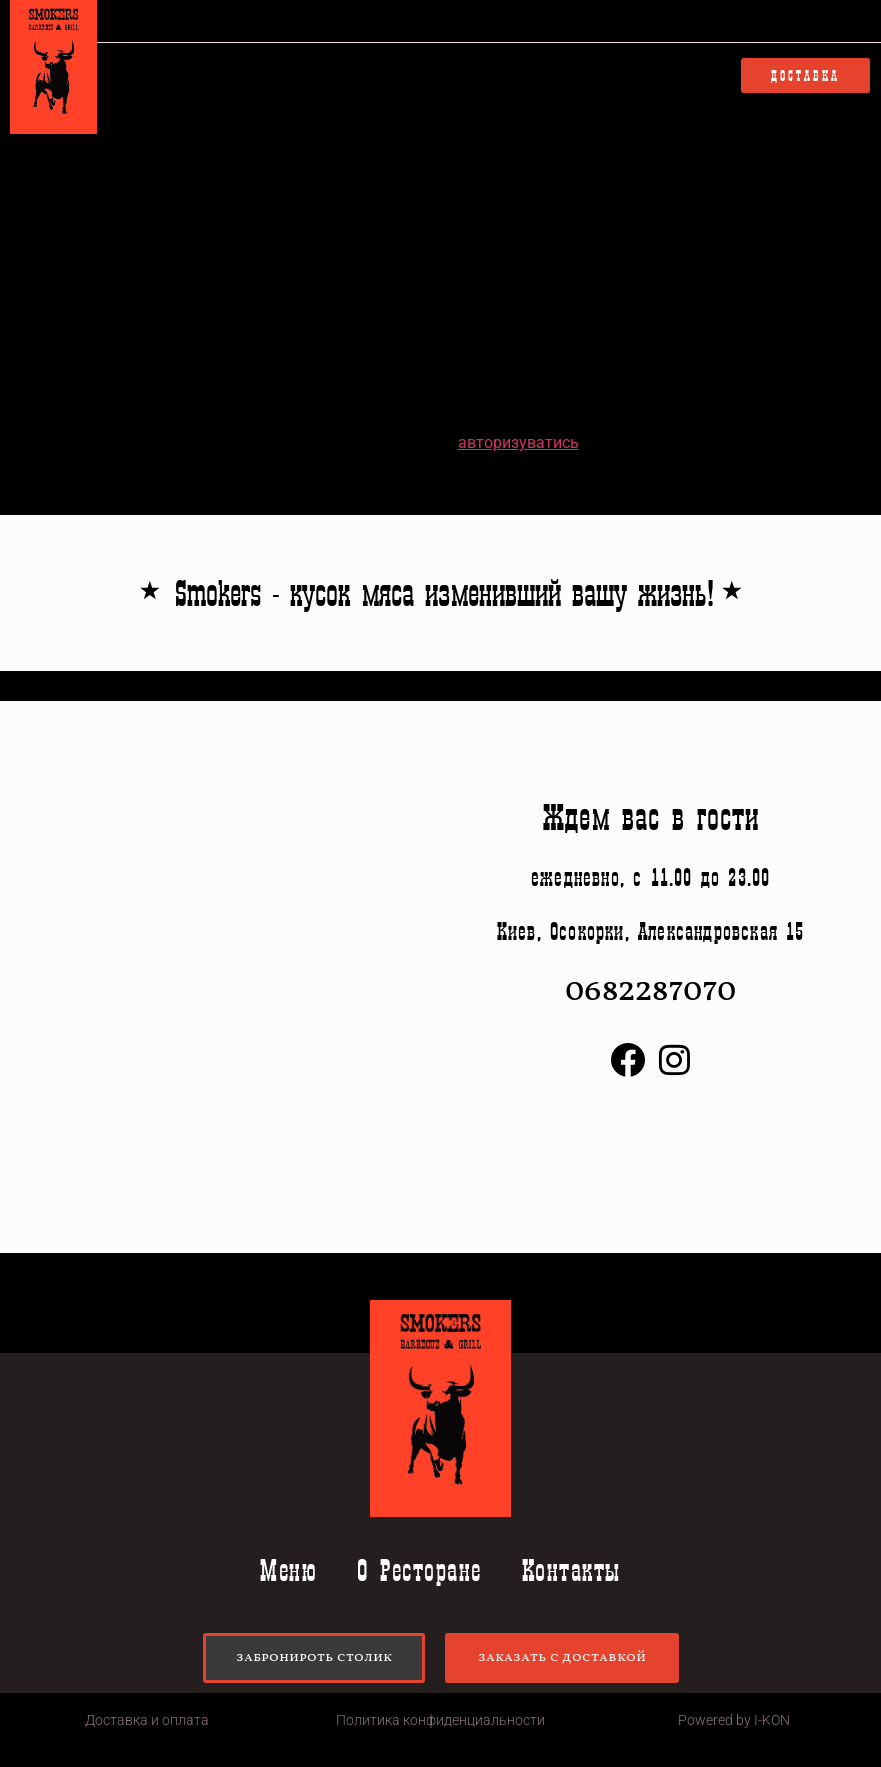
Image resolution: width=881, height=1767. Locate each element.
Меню (258, 76)
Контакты (505, 76)
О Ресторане (373, 76)
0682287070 (702, 21)
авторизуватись (518, 442)
